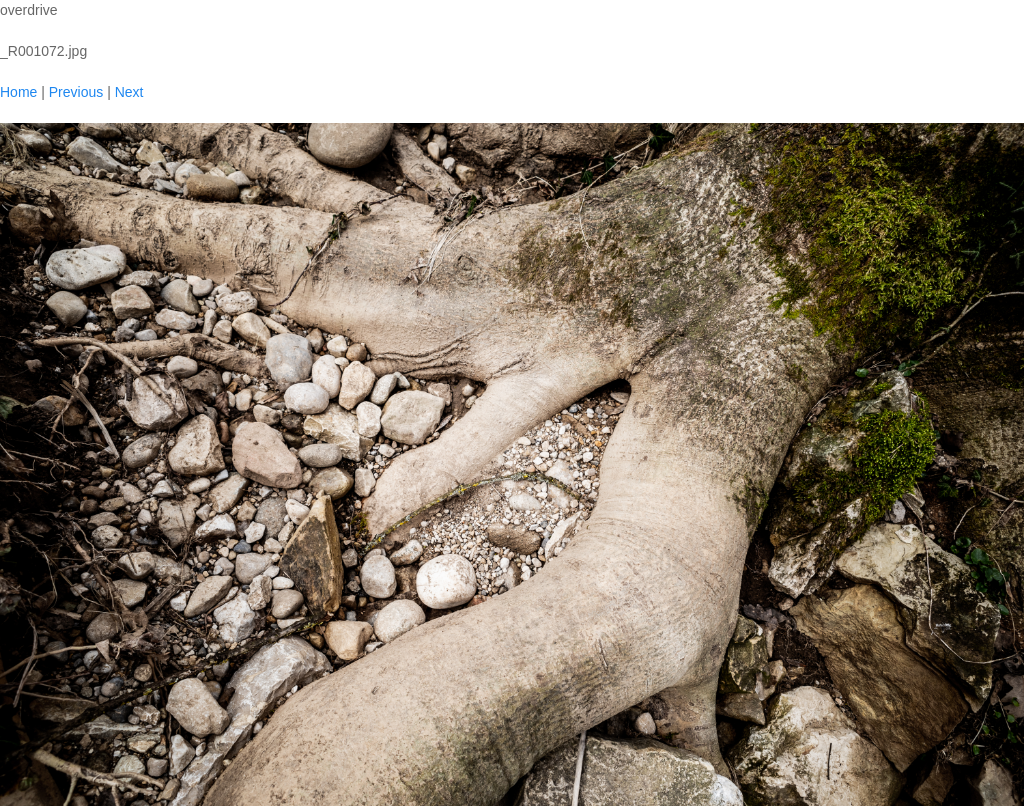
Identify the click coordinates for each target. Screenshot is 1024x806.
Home (18, 92)
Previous (76, 92)
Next (129, 92)
